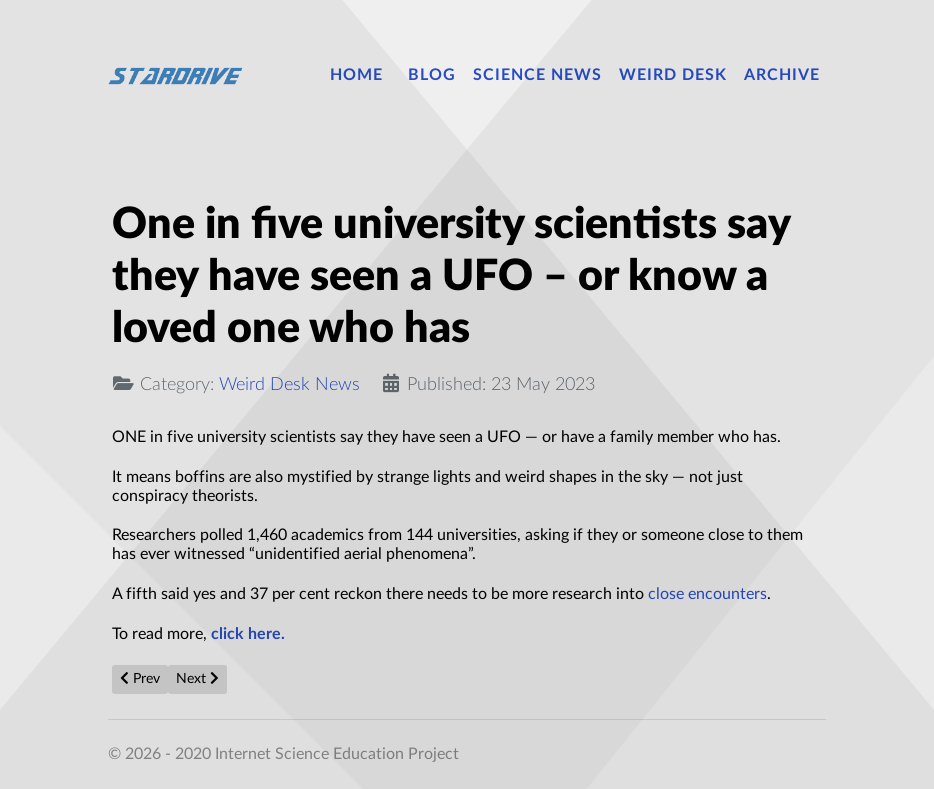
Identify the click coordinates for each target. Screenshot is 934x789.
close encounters (707, 594)
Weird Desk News (289, 384)
